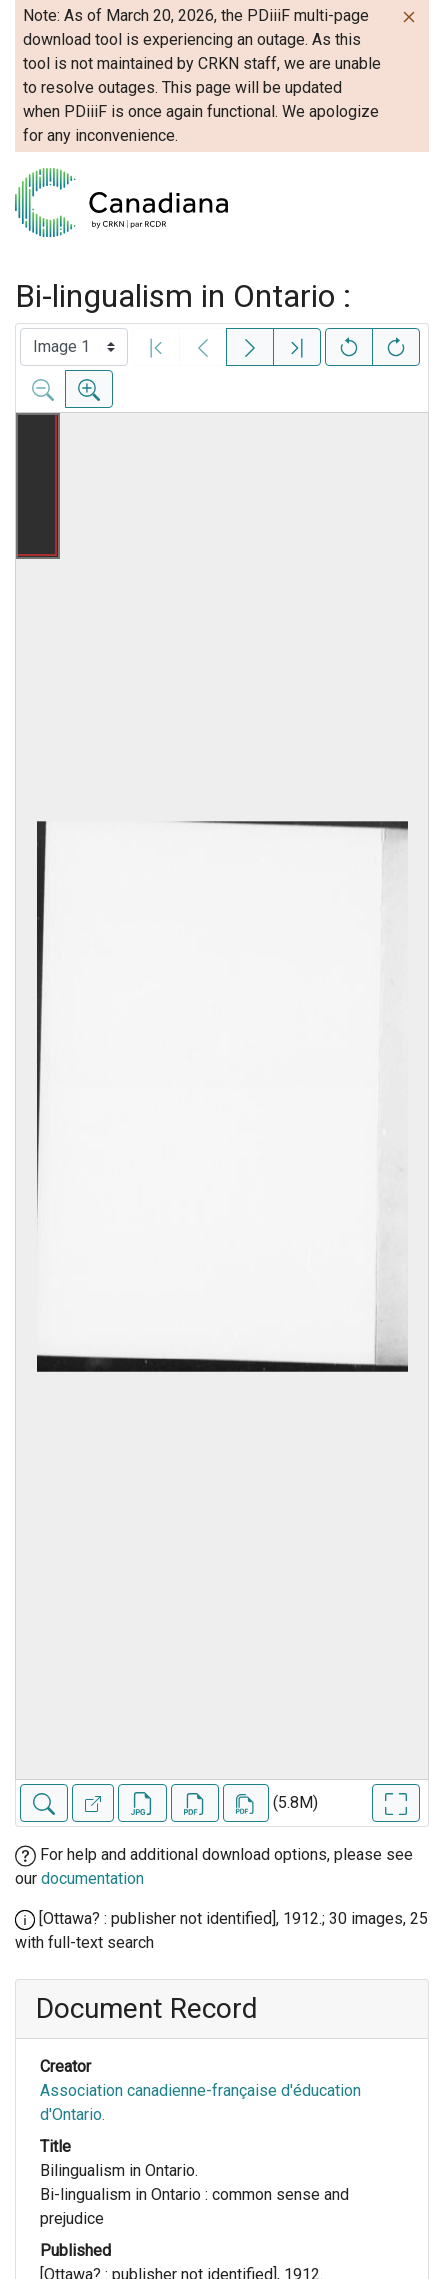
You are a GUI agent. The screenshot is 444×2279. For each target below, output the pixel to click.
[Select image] (74, 347)
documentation (92, 1878)
